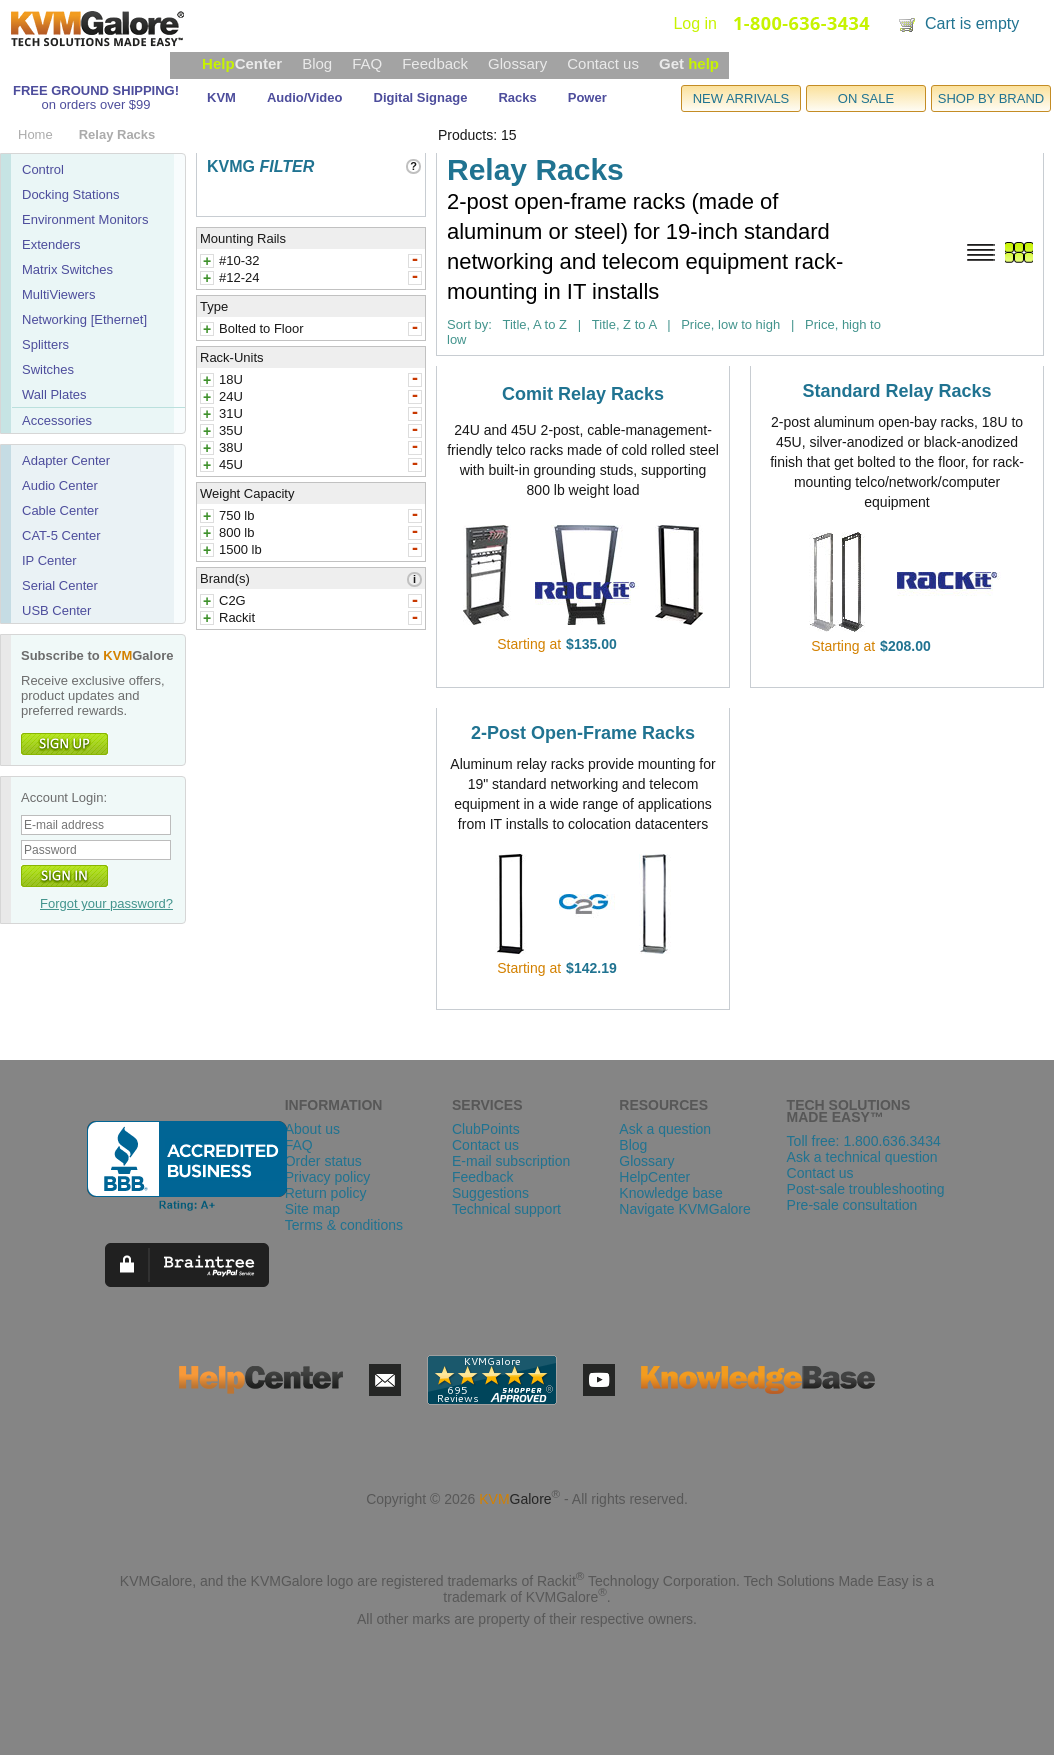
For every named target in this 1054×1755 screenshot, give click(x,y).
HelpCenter (654, 1177)
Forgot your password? (106, 903)
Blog (317, 63)
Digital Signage (421, 97)
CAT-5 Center (61, 535)
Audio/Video (305, 97)
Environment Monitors (85, 219)
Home (35, 134)
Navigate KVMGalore (685, 1209)
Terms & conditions (344, 1225)
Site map (312, 1209)
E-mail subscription (511, 1161)
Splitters (45, 344)
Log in (695, 23)
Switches (48, 369)
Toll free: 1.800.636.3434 (864, 1141)
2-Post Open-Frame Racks (583, 733)
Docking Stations (71, 194)
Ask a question (665, 1129)
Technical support (506, 1209)
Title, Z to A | (631, 324)
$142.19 (591, 968)
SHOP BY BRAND (991, 98)
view (645, 644)
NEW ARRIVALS (741, 98)
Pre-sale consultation (852, 1205)
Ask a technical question (862, 1157)
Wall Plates (54, 394)
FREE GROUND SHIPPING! (96, 90)
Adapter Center (66, 460)
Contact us (603, 63)
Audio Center (60, 485)
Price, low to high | (737, 324)
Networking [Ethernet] (84, 319)
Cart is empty (972, 23)
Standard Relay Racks (896, 391)
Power (587, 97)
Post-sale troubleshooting (866, 1189)
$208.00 (905, 646)
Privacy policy (328, 1177)
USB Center (56, 610)
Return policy (326, 1193)
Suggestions (490, 1193)
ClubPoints (486, 1129)
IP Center (49, 560)
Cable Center (60, 510)
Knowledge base (671, 1193)
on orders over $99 (95, 104)
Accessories (57, 420)
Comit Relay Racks (583, 394)
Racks (517, 97)
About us (312, 1129)
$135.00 (591, 644)
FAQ (367, 63)
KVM (221, 97)
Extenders (51, 244)
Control (43, 169)
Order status (323, 1161)
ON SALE (866, 98)
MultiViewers (58, 294)
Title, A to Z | (541, 324)
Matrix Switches (67, 269)
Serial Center (60, 585)
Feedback (435, 63)
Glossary (517, 63)
